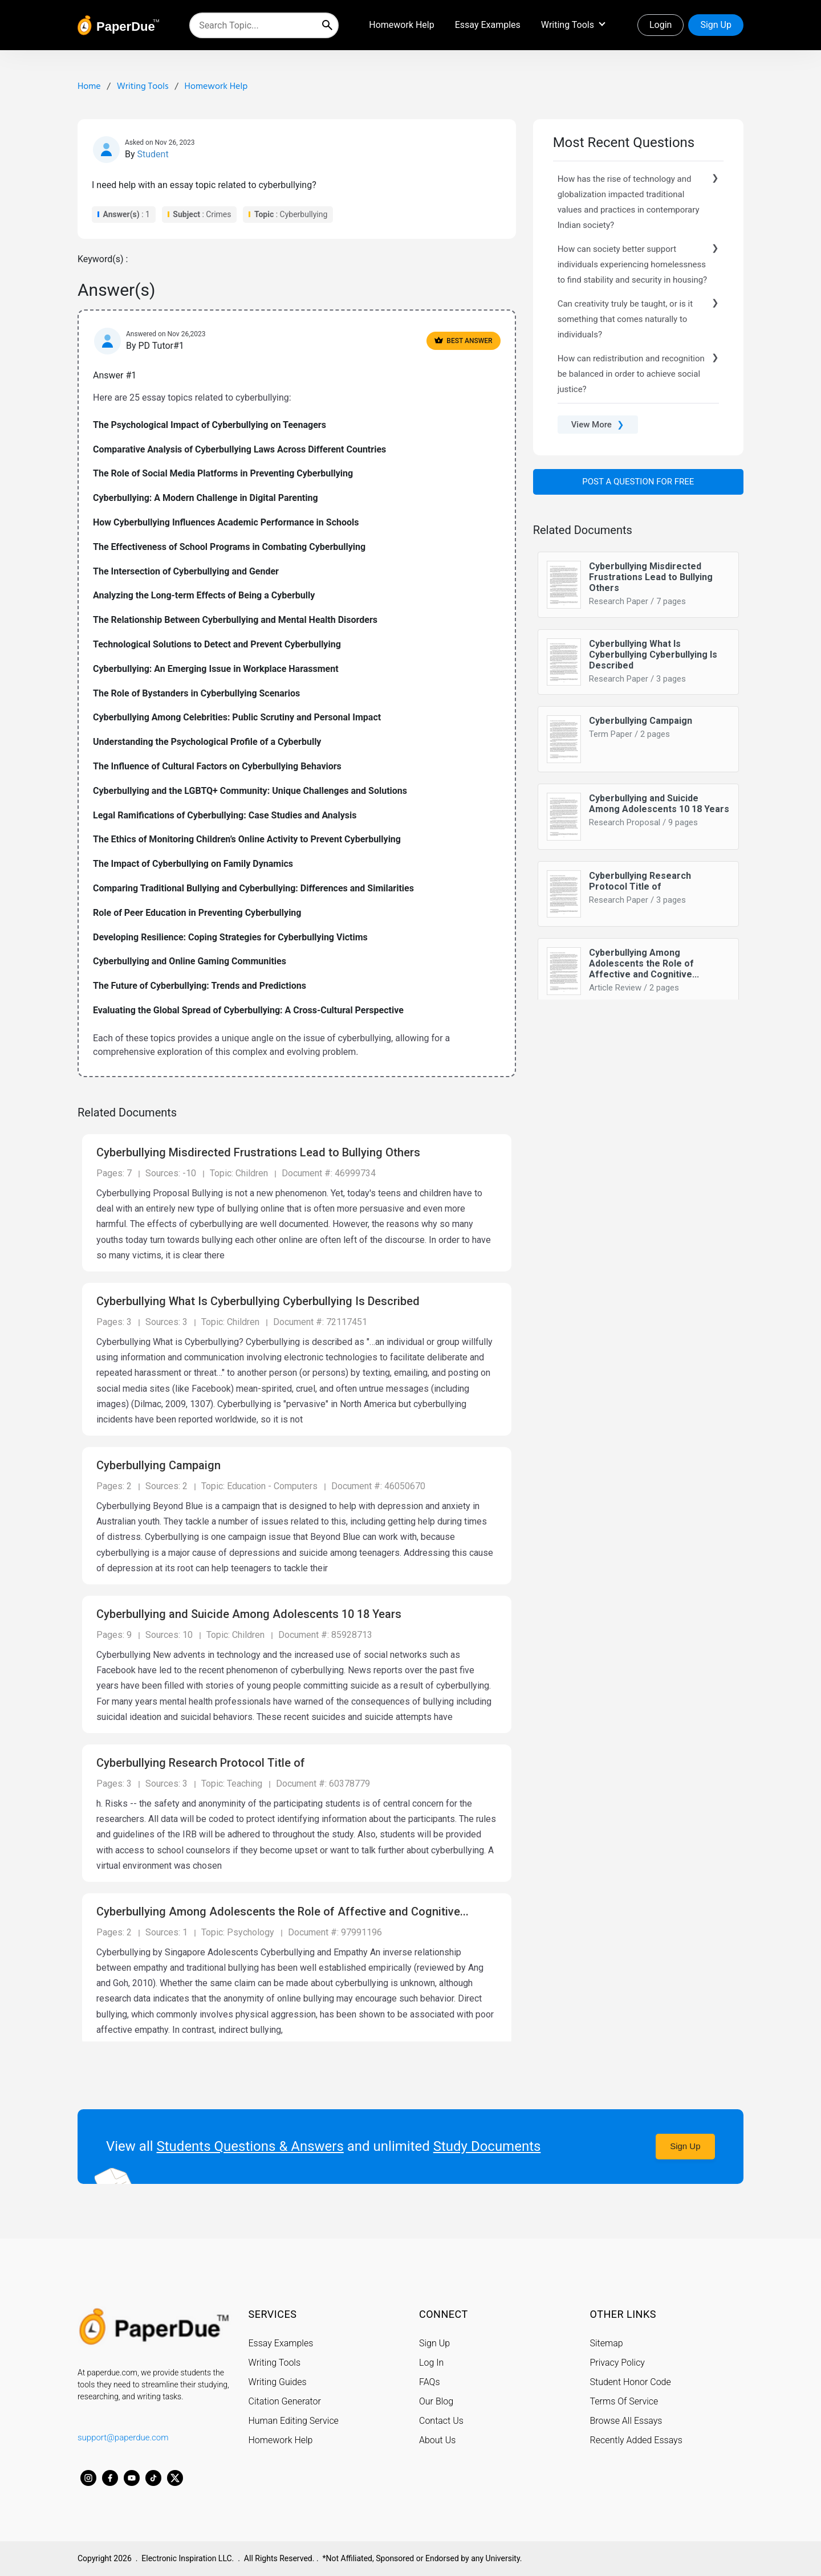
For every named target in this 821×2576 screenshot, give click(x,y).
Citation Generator (285, 2400)
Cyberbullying (304, 214)
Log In (431, 2362)
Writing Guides (278, 2381)
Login (660, 24)
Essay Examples (488, 24)
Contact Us (441, 2420)
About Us (437, 2439)
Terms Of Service (624, 2400)
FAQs (429, 2381)
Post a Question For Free (638, 481)
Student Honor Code (630, 2381)
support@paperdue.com (123, 2437)
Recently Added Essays (636, 2439)
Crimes (218, 214)
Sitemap (606, 2342)
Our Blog (436, 2400)
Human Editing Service (294, 2420)
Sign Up (715, 24)
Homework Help (401, 24)
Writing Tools (567, 24)
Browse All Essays (626, 2420)
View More (597, 424)
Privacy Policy (617, 2362)
